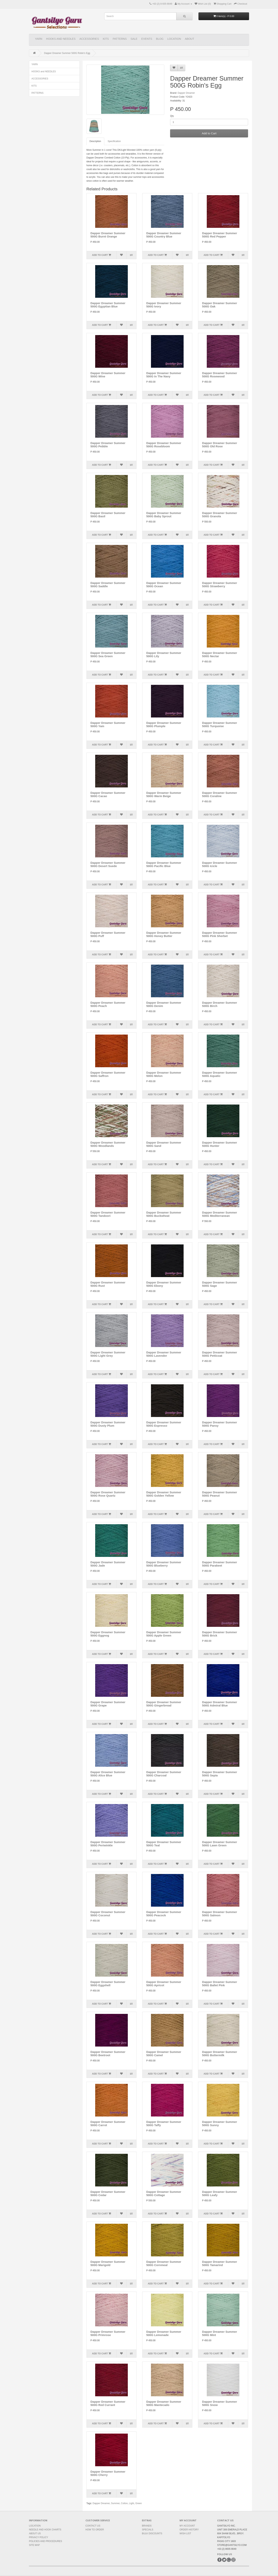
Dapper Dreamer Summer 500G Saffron (108, 1074)
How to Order (95, 2529)
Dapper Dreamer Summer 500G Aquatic (219, 1074)
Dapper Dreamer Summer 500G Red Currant (108, 2403)
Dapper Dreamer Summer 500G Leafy (219, 2193)
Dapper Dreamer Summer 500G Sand (163, 1144)
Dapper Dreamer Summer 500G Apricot (163, 1983)
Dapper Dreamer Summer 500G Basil (108, 514)
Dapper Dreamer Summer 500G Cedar (108, 2193)
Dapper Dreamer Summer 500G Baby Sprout (163, 514)
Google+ (228, 2559)
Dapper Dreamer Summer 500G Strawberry (219, 584)
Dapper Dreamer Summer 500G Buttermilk (219, 2053)
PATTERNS (120, 38)
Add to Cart (209, 133)
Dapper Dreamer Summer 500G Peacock (163, 1913)
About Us (35, 2533)
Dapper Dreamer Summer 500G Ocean (163, 584)
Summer (115, 2503)
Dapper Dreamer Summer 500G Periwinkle (108, 1843)
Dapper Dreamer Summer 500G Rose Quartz (108, 1494)
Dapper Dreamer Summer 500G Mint (219, 2333)
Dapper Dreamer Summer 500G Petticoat (219, 1354)
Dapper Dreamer (186, 93)
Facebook (219, 2559)
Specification (114, 141)
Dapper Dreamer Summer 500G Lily (163, 654)
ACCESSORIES (89, 38)
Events (146, 38)
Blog (160, 38)
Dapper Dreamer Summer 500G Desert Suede (108, 864)
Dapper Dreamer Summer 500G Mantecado (163, 2403)
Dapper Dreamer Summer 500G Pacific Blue (163, 864)
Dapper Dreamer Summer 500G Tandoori (108, 1214)
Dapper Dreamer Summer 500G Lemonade (163, 2333)
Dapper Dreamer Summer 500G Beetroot (108, 2053)
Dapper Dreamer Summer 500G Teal (163, 1843)
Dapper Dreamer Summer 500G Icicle (219, 864)
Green (138, 2503)
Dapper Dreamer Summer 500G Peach (108, 1004)
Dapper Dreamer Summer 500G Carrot (108, 2123)
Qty (172, 116)
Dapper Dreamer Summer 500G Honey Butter (163, 934)
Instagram (233, 2559)
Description (95, 141)
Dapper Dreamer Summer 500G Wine (108, 374)
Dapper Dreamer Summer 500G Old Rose (219, 444)
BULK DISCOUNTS (152, 2533)
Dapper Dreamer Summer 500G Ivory (163, 304)
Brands (147, 2525)
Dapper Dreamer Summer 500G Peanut (219, 1494)
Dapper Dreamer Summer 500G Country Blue (163, 234)
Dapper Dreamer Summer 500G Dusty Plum (108, 1424)
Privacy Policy (38, 2537)
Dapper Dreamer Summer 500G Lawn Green (219, 1843)
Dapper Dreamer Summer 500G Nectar (219, 654)
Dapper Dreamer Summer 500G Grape (108, 1703)
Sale (134, 38)
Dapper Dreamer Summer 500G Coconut (108, 1913)
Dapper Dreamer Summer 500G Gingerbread (163, 1703)
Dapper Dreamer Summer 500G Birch (219, 1004)
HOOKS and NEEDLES (61, 38)
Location (174, 38)
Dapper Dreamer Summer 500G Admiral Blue (219, 1703)
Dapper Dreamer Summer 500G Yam (108, 724)
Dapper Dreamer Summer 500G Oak (219, 304)
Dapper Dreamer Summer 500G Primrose (108, 2333)
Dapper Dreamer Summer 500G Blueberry (163, 1564)
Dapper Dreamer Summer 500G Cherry (108, 2473)
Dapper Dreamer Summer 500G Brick (219, 1634)
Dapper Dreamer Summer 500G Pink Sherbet (219, 934)
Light (131, 2503)
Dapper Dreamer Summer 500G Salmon (219, 1913)
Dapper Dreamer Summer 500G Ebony (163, 1284)
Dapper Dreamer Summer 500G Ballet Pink (219, 1983)
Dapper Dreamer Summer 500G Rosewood (219, 374)
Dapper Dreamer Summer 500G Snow (219, 2403)
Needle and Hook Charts (45, 2529)
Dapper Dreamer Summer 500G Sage (219, 1284)
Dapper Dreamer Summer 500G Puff (108, 934)
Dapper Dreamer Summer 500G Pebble (108, 444)
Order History (189, 2529)
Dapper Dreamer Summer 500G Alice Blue (108, 1773)
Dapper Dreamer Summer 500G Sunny (219, 2123)
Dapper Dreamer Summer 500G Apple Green (163, 1634)
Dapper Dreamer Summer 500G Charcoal (163, 1773)
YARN (38, 38)
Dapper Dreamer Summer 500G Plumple (163, 724)
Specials (147, 2529)
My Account (187, 2525)
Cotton (124, 2503)
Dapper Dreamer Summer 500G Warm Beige (163, 794)
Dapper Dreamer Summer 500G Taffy (163, 2123)
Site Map (34, 2545)
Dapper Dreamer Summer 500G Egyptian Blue (108, 304)
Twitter (224, 2559)
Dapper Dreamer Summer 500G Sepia (219, 1773)
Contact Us (93, 2525)
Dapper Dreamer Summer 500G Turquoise (219, 724)
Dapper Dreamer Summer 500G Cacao (108, 794)
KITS (106, 38)
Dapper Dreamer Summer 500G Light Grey (108, 1354)
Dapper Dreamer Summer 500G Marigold (108, 2263)
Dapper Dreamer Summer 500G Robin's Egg (67, 53)
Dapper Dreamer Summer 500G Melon (163, 1074)
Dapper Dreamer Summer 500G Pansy (219, 1424)
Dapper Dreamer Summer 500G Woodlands (108, 1144)
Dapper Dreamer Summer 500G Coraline (219, 794)
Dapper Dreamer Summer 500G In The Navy (163, 374)
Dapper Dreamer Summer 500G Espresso (163, 1424)
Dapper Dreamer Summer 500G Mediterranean (219, 1214)
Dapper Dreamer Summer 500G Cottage (163, 2193)
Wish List (185, 2533)
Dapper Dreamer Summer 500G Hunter (219, 1144)
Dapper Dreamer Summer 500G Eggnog (108, 1634)
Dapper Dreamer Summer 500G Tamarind (219, 2263)
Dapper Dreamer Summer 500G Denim (163, 1004)
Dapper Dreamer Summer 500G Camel (163, 2053)
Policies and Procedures (45, 2541)
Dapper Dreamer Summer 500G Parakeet (219, 1564)
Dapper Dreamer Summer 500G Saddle (108, 584)
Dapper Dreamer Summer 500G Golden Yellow (163, 1494)
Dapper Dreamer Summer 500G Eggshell (108, 1983)
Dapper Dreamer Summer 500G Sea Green (108, 654)
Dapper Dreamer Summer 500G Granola (219, 514)
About (189, 38)
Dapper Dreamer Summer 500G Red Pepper (219, 234)
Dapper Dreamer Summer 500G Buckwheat (163, 1214)
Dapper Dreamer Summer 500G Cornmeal (163, 2263)
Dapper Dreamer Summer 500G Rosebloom (163, 444)
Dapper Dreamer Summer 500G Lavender (163, 1354)
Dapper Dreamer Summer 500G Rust (108, 1284)
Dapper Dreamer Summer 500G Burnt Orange (108, 234)
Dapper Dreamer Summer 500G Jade (108, 1564)
